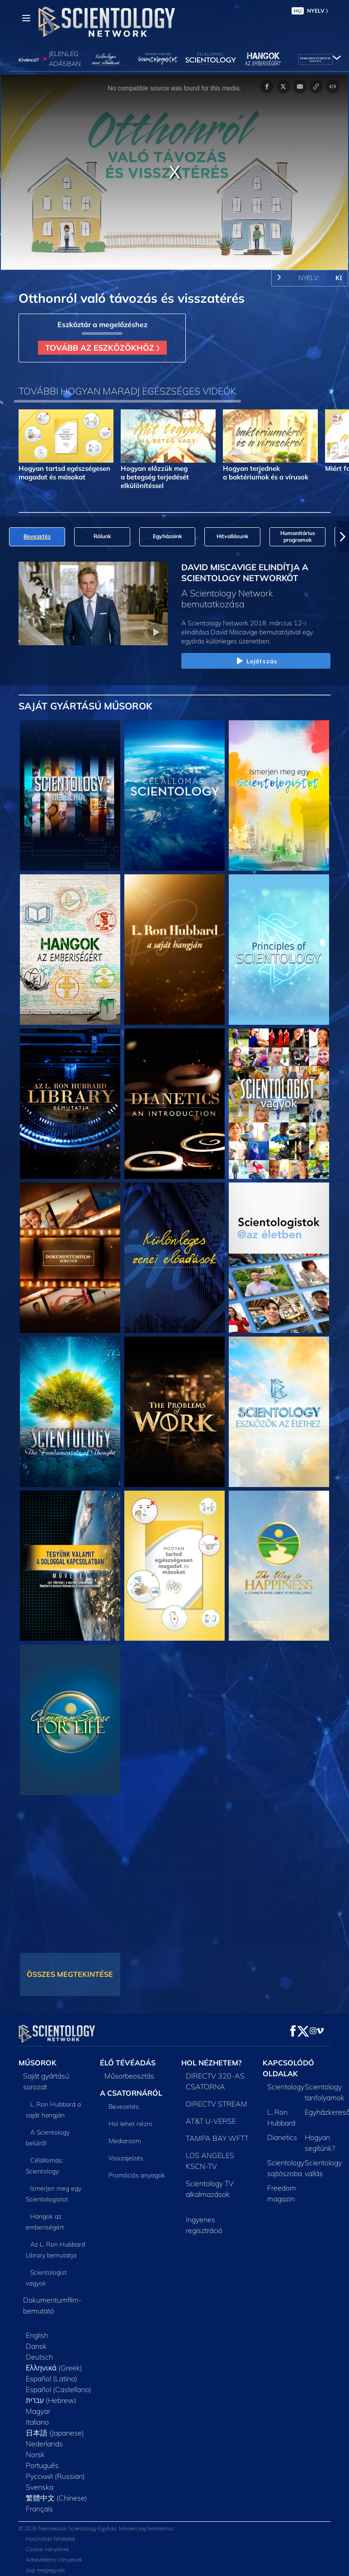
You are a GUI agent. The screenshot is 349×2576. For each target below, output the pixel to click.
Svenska (39, 2481)
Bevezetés (123, 2101)
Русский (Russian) (55, 2470)
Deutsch (39, 2351)
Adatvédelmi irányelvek (54, 2554)
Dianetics (282, 2131)
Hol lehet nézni (130, 2118)
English (37, 2329)
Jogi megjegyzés (45, 2564)
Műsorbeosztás (129, 2070)
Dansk (36, 2340)
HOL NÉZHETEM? (211, 2057)
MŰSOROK (38, 2057)
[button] (342, 536)
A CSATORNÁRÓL (131, 2087)
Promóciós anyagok (136, 2170)
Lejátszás (256, 661)
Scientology (285, 2081)
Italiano (37, 2416)
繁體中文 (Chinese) (56, 2492)
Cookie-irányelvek (47, 2543)
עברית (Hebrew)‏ (51, 2394)
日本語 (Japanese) (55, 2427)
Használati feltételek (50, 2533)
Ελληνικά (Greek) (54, 2362)
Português (42, 2459)
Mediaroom (124, 2135)
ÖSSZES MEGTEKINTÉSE (70, 1974)
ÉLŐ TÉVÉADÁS (128, 2057)
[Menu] (26, 18)
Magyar (38, 2405)
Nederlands (44, 2438)
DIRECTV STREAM (216, 2098)
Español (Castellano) (58, 2383)
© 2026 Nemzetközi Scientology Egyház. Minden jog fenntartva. (96, 2523)
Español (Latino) (51, 2373)
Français (39, 2503)
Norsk (35, 2449)
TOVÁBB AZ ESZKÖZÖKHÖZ (102, 347)
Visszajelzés (125, 2153)
